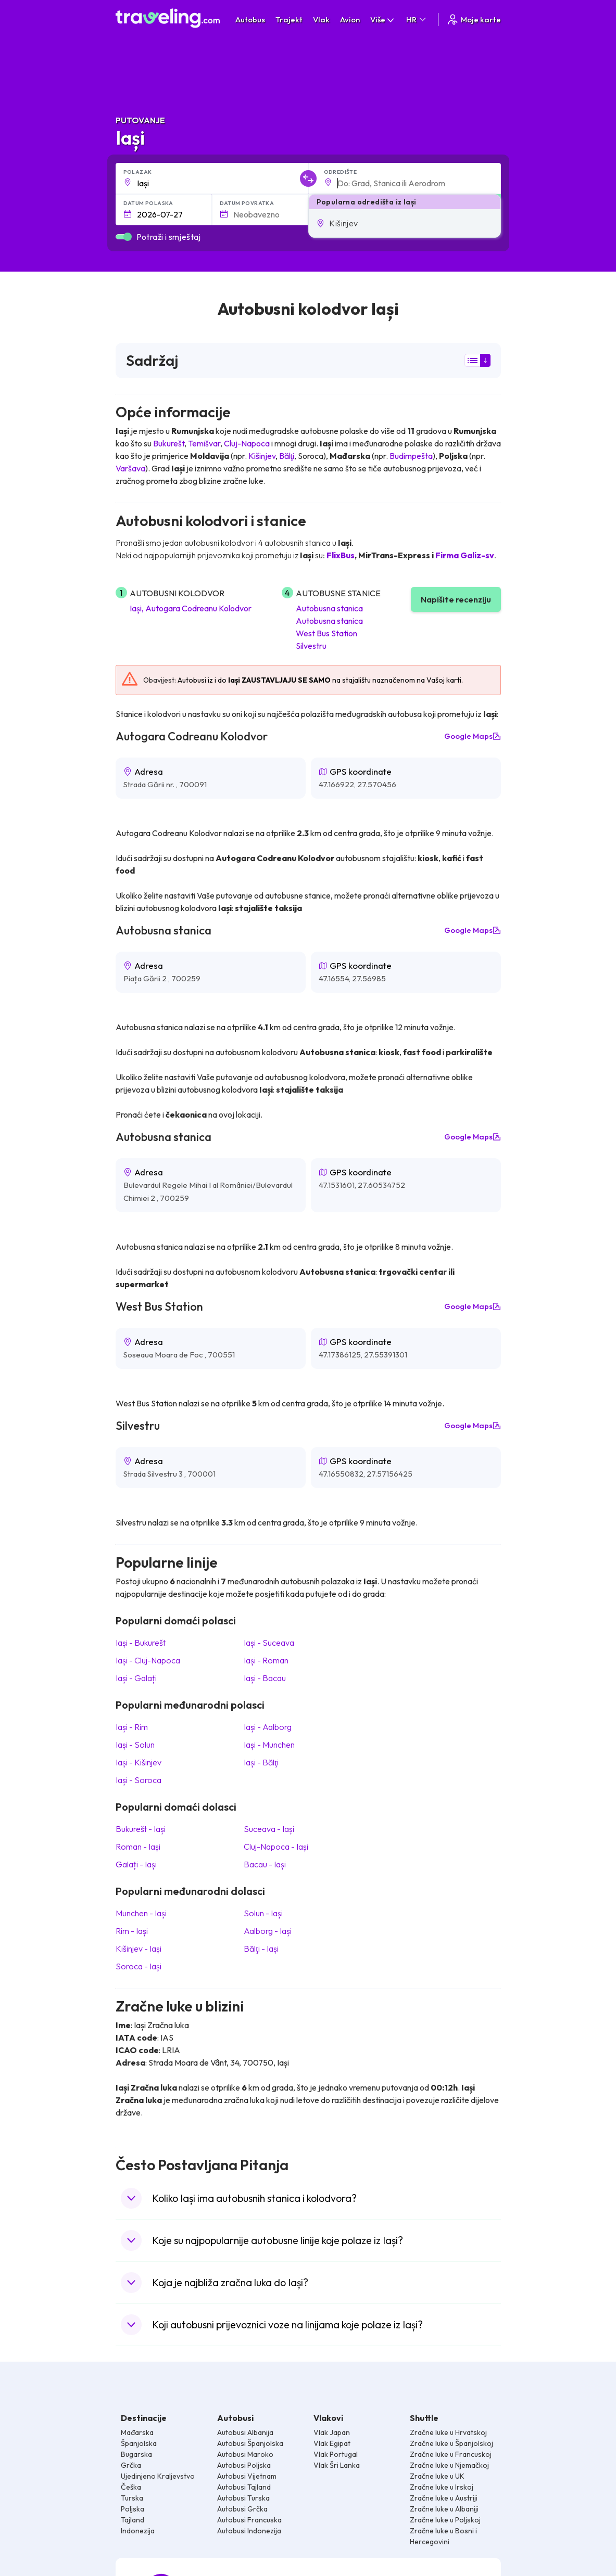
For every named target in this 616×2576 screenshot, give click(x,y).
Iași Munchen (269, 1744)
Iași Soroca (138, 1780)
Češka (131, 2487)
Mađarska (137, 2432)
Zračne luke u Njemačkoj (449, 2465)
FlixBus (340, 555)
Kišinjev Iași (138, 1948)
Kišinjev (261, 456)
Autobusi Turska (243, 2498)
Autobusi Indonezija (249, 2530)
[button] (404, 223)
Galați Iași (136, 1864)
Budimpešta (411, 456)
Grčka (131, 2465)
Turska (132, 2498)
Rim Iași (132, 1931)
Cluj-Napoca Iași (276, 1846)
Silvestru (311, 645)
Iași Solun (135, 1744)
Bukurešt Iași (141, 1829)
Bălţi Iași (261, 1948)
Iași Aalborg (268, 1727)
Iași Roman (266, 1660)
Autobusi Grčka (242, 2509)
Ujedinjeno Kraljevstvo (158, 2476)
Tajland (132, 2519)
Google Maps (472, 736)
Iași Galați (136, 1678)
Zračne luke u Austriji (443, 2498)
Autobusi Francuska (249, 2519)
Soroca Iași (138, 1966)
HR (417, 19)
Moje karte (473, 19)
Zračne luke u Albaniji (444, 2509)
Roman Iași (138, 1846)
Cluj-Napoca (247, 443)
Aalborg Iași (268, 1931)
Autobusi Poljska (244, 2465)
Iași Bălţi (261, 1762)
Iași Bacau (265, 1678)
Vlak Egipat (331, 2443)
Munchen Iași (141, 1913)
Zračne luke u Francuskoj (451, 2454)
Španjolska (139, 2443)
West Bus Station (326, 633)
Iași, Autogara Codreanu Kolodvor (191, 608)
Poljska (132, 2509)
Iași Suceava (269, 1642)
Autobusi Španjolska (250, 2443)
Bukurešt (168, 443)
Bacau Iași (265, 1864)
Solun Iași (263, 1913)
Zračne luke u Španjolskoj (451, 2443)
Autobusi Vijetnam (246, 2476)
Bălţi (286, 456)
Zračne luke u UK (437, 2476)
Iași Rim (132, 1727)
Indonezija (138, 2530)
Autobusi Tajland (244, 2487)
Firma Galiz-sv (464, 555)
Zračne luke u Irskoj (441, 2487)
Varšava (130, 468)
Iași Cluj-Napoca (148, 1660)
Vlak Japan (331, 2432)
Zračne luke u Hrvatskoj (448, 2432)
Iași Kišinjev (138, 1762)
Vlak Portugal (335, 2454)
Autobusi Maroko (245, 2454)
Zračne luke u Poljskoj (445, 2519)
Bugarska (136, 2454)
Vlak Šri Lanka (336, 2465)
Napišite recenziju (456, 599)
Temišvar (204, 443)
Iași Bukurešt (141, 1642)
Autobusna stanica (329, 608)
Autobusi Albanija (245, 2432)
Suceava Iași (269, 1829)
